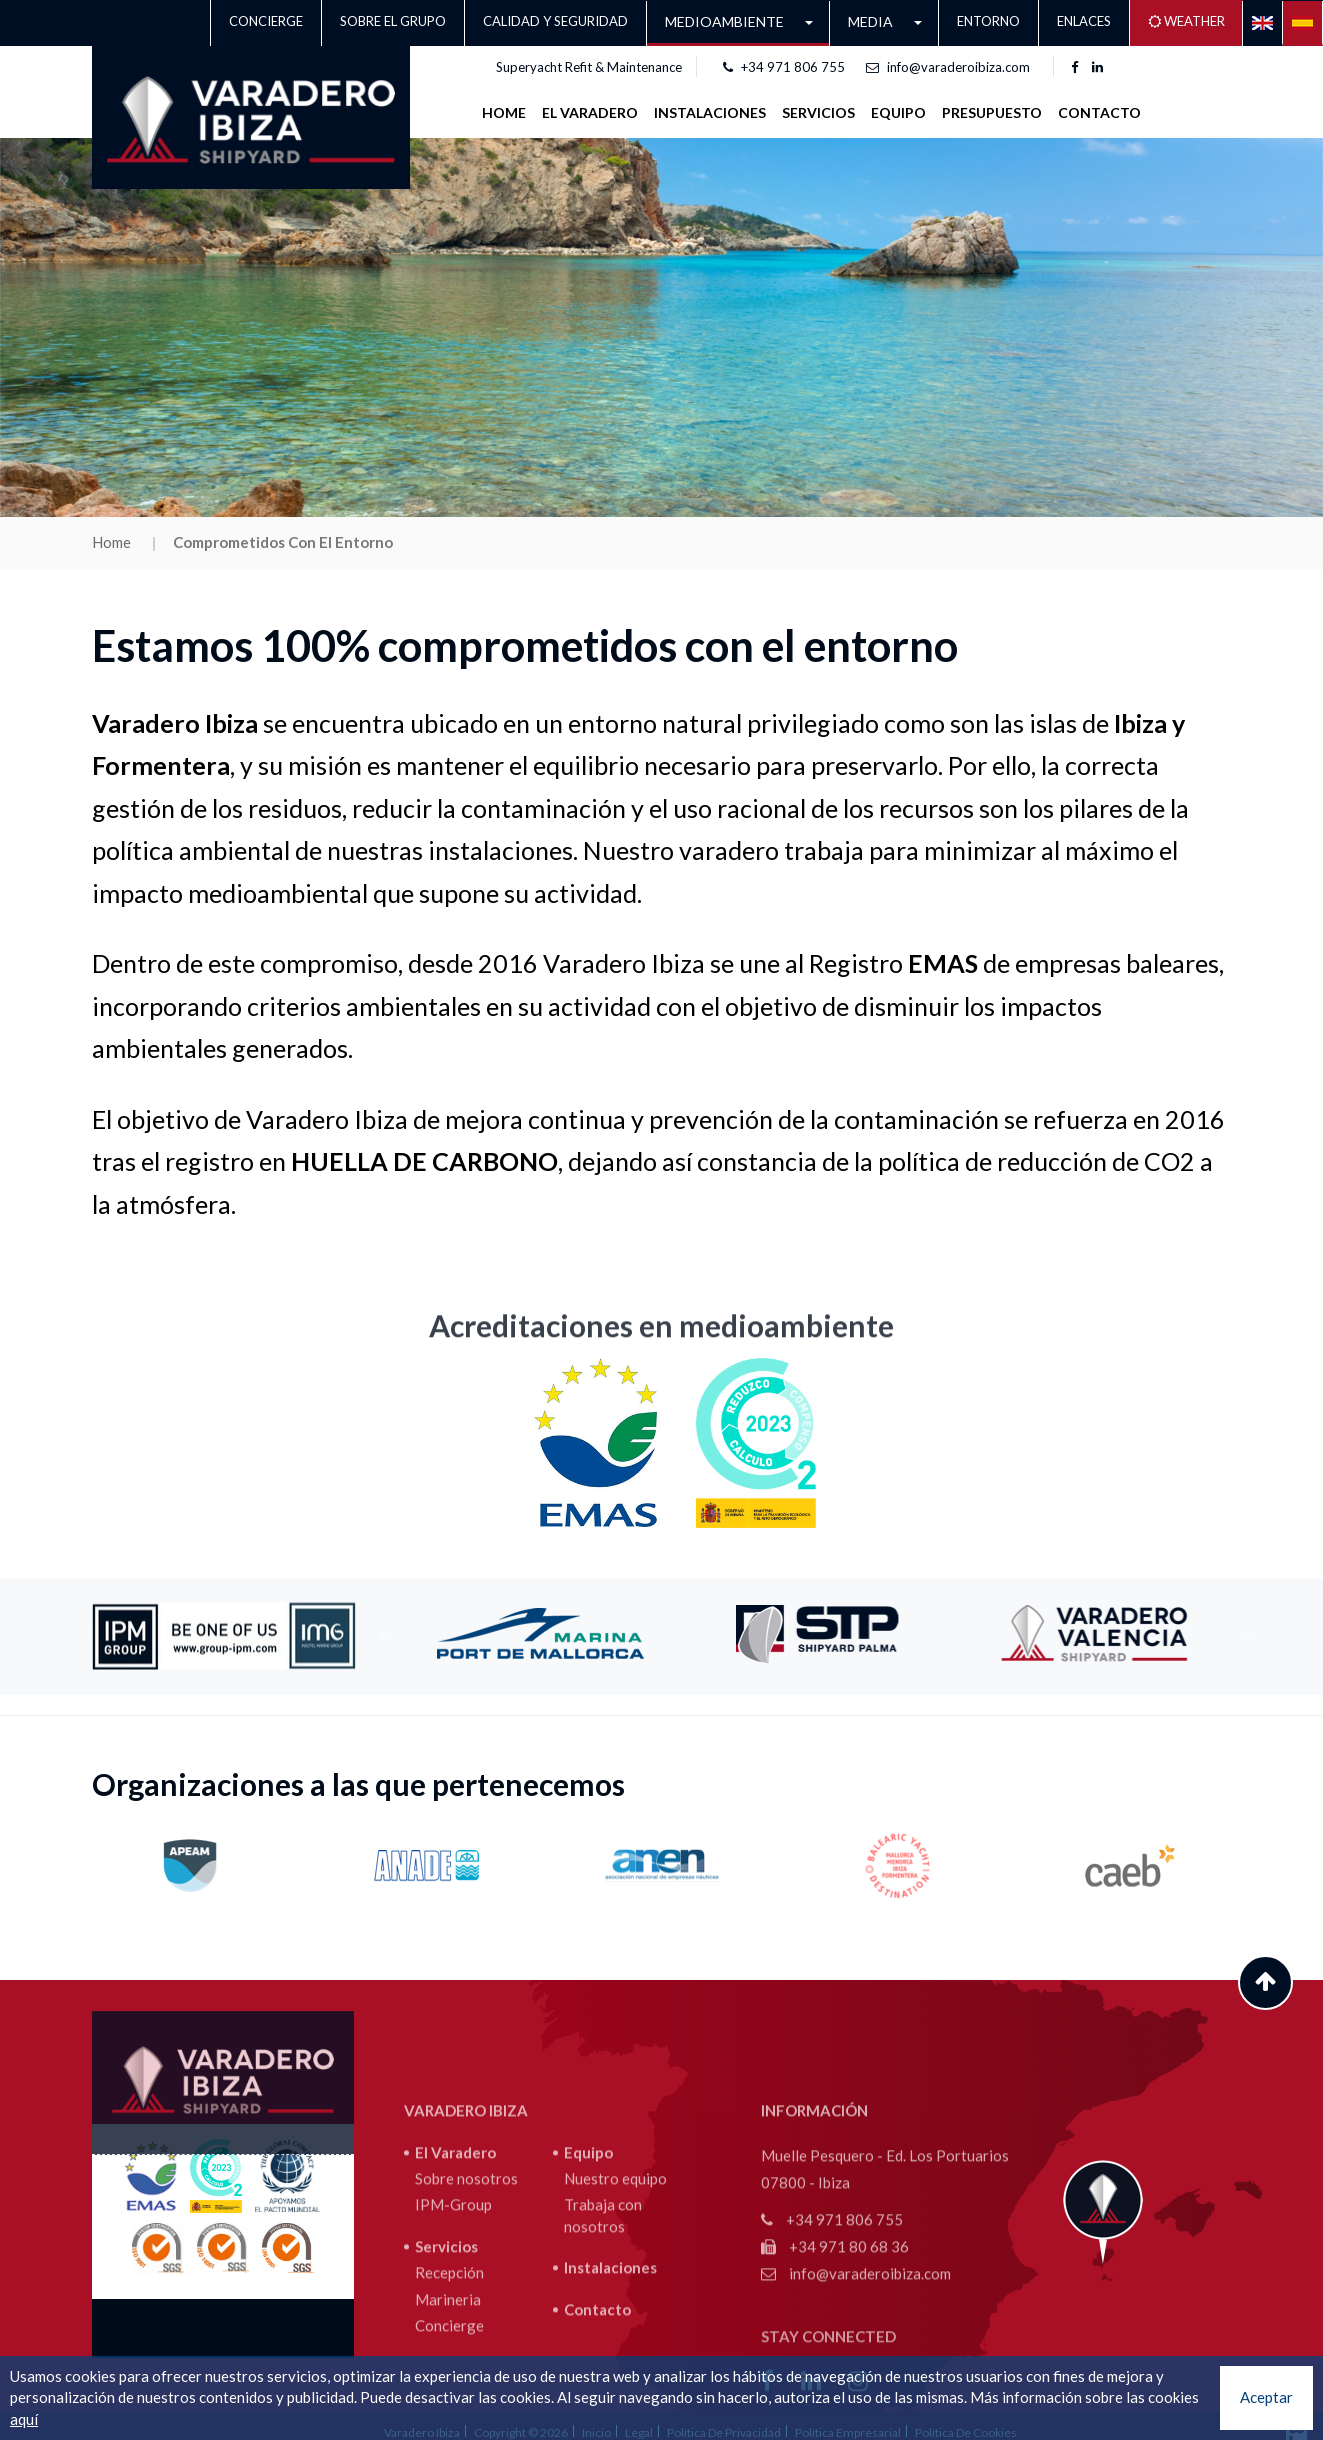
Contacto (1099, 112)
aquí (24, 2419)
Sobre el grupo (393, 21)
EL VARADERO (590, 112)
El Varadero (455, 2291)
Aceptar (1266, 2397)
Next (1247, 1636)
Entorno (988, 21)
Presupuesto (992, 112)
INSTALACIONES (710, 112)
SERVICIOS (818, 112)
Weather (1186, 21)
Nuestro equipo (615, 2317)
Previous (387, 1636)
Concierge (266, 21)
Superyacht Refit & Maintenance (589, 67)
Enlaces (1084, 21)
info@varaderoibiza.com (948, 67)
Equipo (898, 112)
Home (504, 112)
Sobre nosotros (466, 2317)
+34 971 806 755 (784, 67)
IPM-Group (453, 2344)
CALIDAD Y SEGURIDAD (555, 21)
